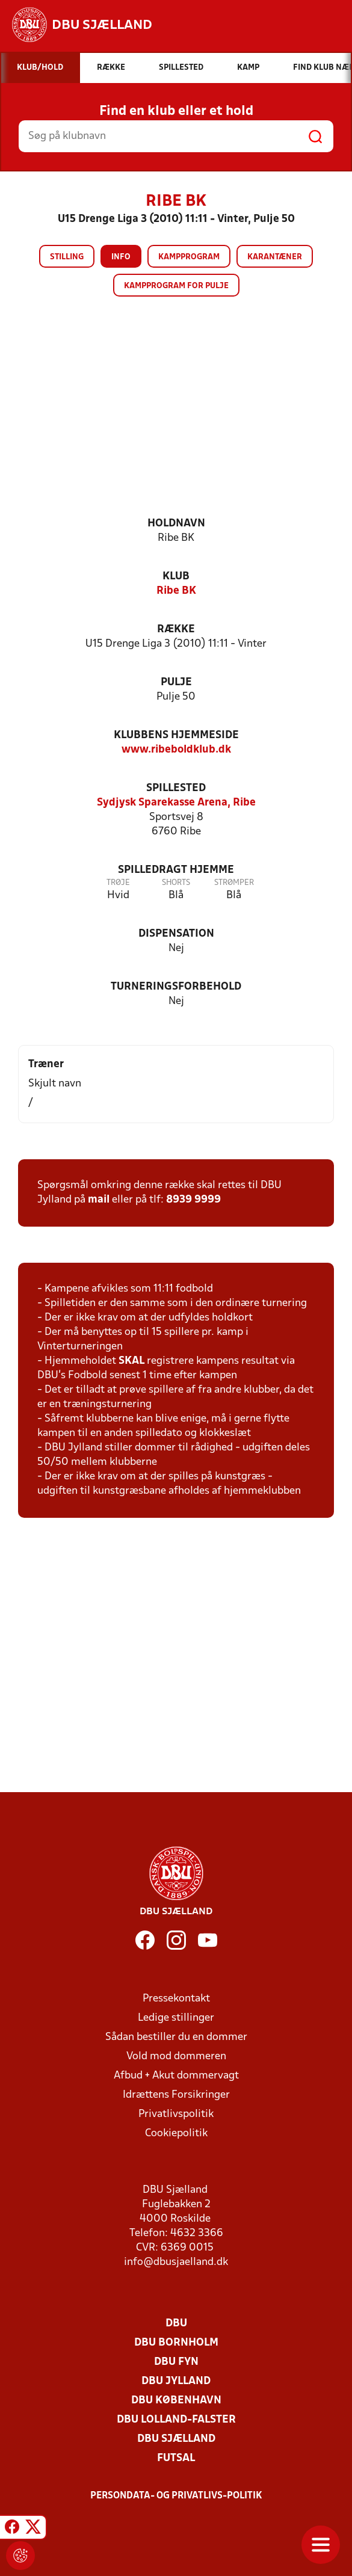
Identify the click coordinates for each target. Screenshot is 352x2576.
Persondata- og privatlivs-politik (176, 2496)
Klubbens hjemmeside (176, 735)
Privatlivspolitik (176, 2114)
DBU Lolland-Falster (176, 2420)
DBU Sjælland (176, 2439)
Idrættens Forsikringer (176, 2095)
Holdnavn (176, 524)
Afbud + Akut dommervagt (176, 2076)
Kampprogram (189, 257)
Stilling (67, 257)
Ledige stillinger (176, 2018)
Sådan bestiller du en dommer (176, 2037)
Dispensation (176, 934)
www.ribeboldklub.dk (176, 750)
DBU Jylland (176, 2381)
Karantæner (274, 257)
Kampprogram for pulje (176, 286)
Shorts (176, 883)
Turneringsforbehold (176, 987)
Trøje (118, 883)
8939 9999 (193, 1200)
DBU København (176, 2401)
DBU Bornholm (176, 2343)
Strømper (234, 883)
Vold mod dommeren (176, 2056)
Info (121, 257)
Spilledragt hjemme (176, 870)
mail (99, 1200)
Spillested (176, 788)
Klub (176, 577)
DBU (176, 2324)
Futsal (176, 2458)
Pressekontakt (176, 1999)
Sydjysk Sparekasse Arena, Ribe (176, 803)
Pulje (176, 682)
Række (176, 629)
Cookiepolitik (176, 2133)
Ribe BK (176, 591)
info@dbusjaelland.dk (176, 2262)
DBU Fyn (176, 2362)
